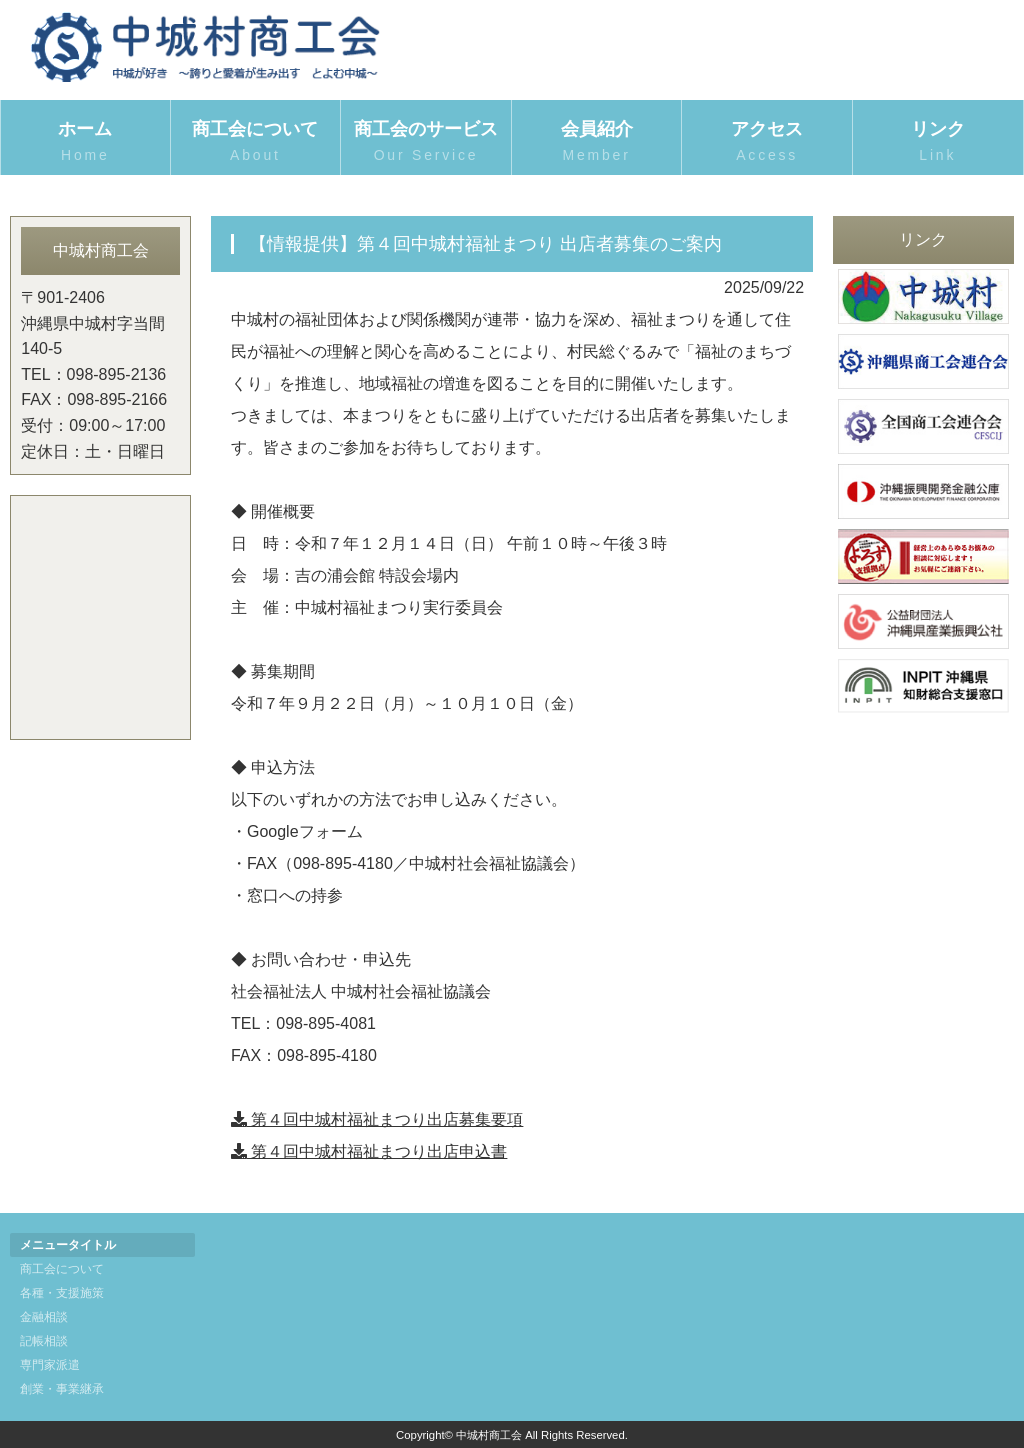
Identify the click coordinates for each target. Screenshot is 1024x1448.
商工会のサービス (426, 142)
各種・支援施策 (62, 1293)
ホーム (85, 142)
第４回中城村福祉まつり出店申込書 (369, 1151)
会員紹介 (597, 142)
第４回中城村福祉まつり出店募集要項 (377, 1119)
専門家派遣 (50, 1365)
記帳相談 (44, 1341)
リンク (938, 142)
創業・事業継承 (62, 1389)
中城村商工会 (489, 1435)
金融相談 (44, 1317)
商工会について (256, 142)
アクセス (767, 142)
